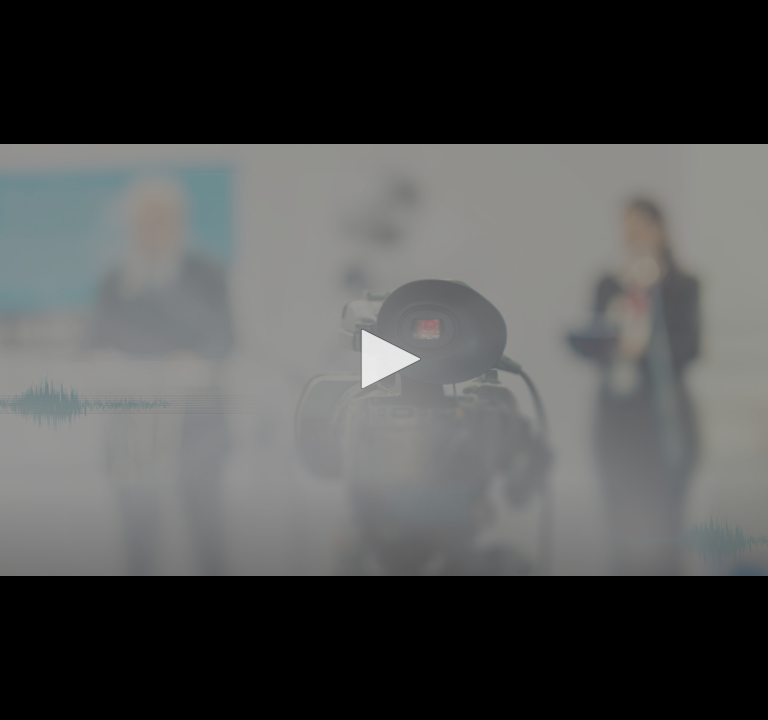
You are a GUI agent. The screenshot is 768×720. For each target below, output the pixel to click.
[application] (384, 360)
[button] (384, 359)
